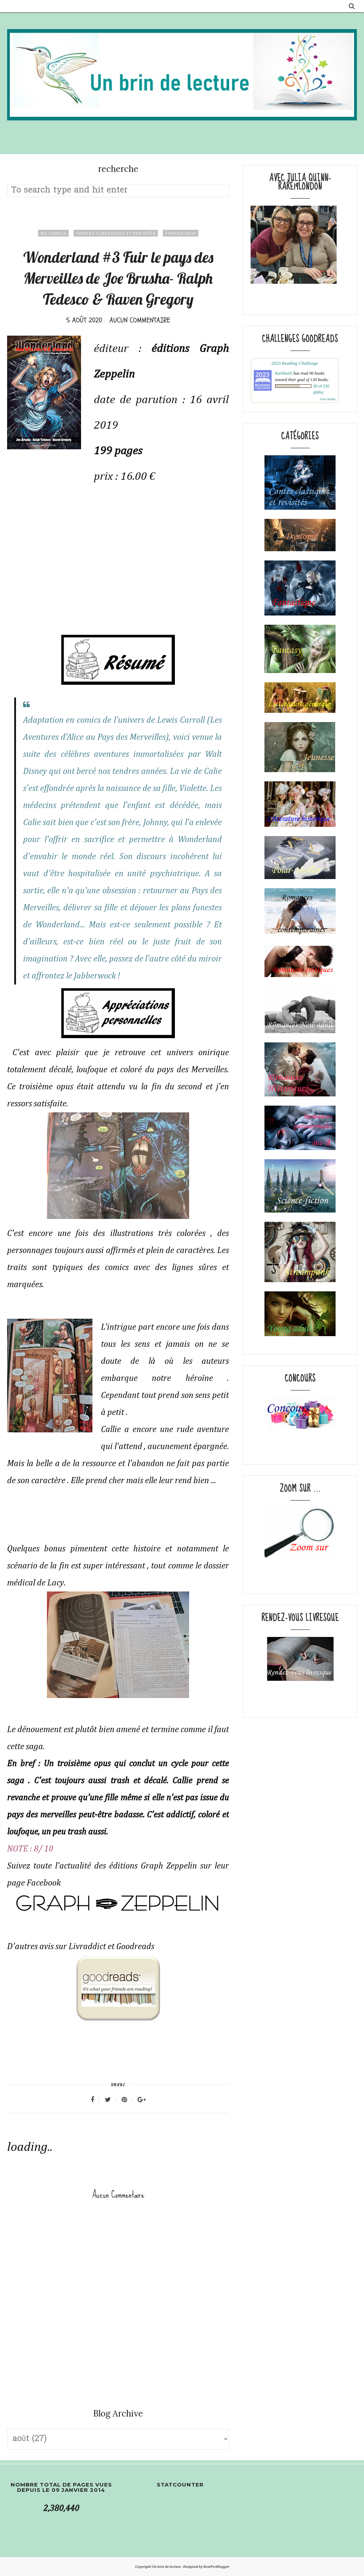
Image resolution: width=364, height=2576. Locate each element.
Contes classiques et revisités (116, 233)
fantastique (180, 233)
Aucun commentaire (139, 320)
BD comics (53, 233)
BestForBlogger (216, 2567)
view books (328, 399)
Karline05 (284, 373)
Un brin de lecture (167, 2567)
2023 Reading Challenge (294, 363)
